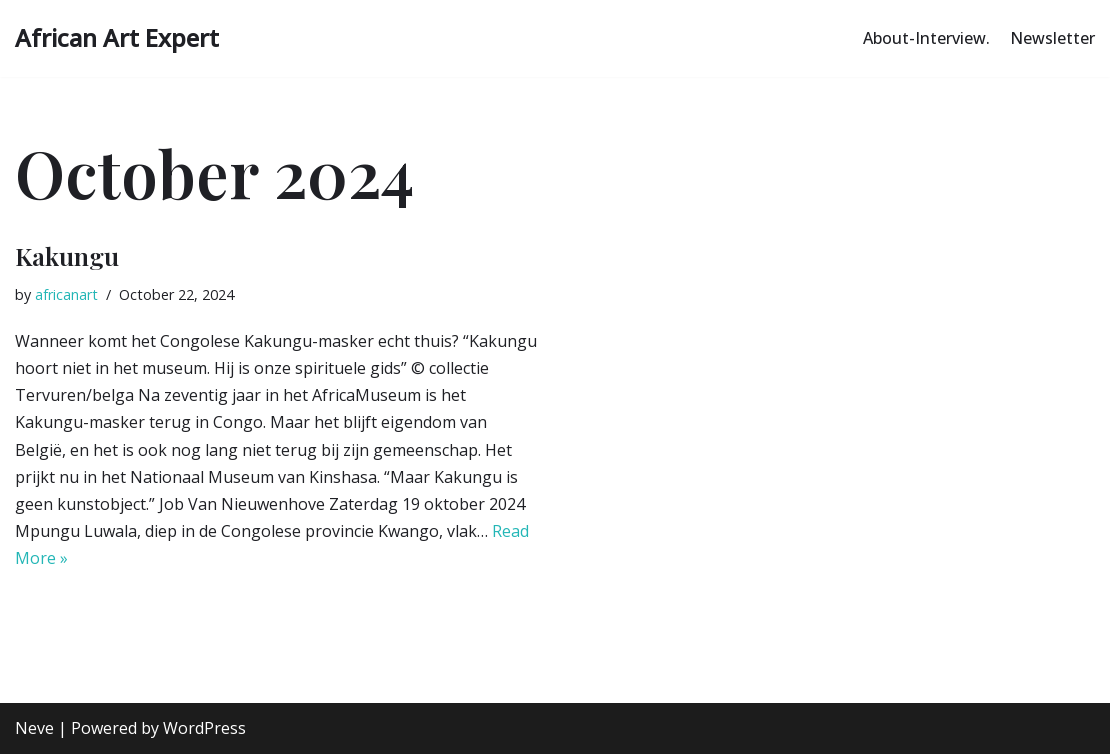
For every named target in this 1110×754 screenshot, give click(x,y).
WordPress (204, 728)
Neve (34, 728)
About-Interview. (926, 38)
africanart (66, 294)
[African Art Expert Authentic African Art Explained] (117, 38)
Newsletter (1052, 38)
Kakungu (67, 255)
